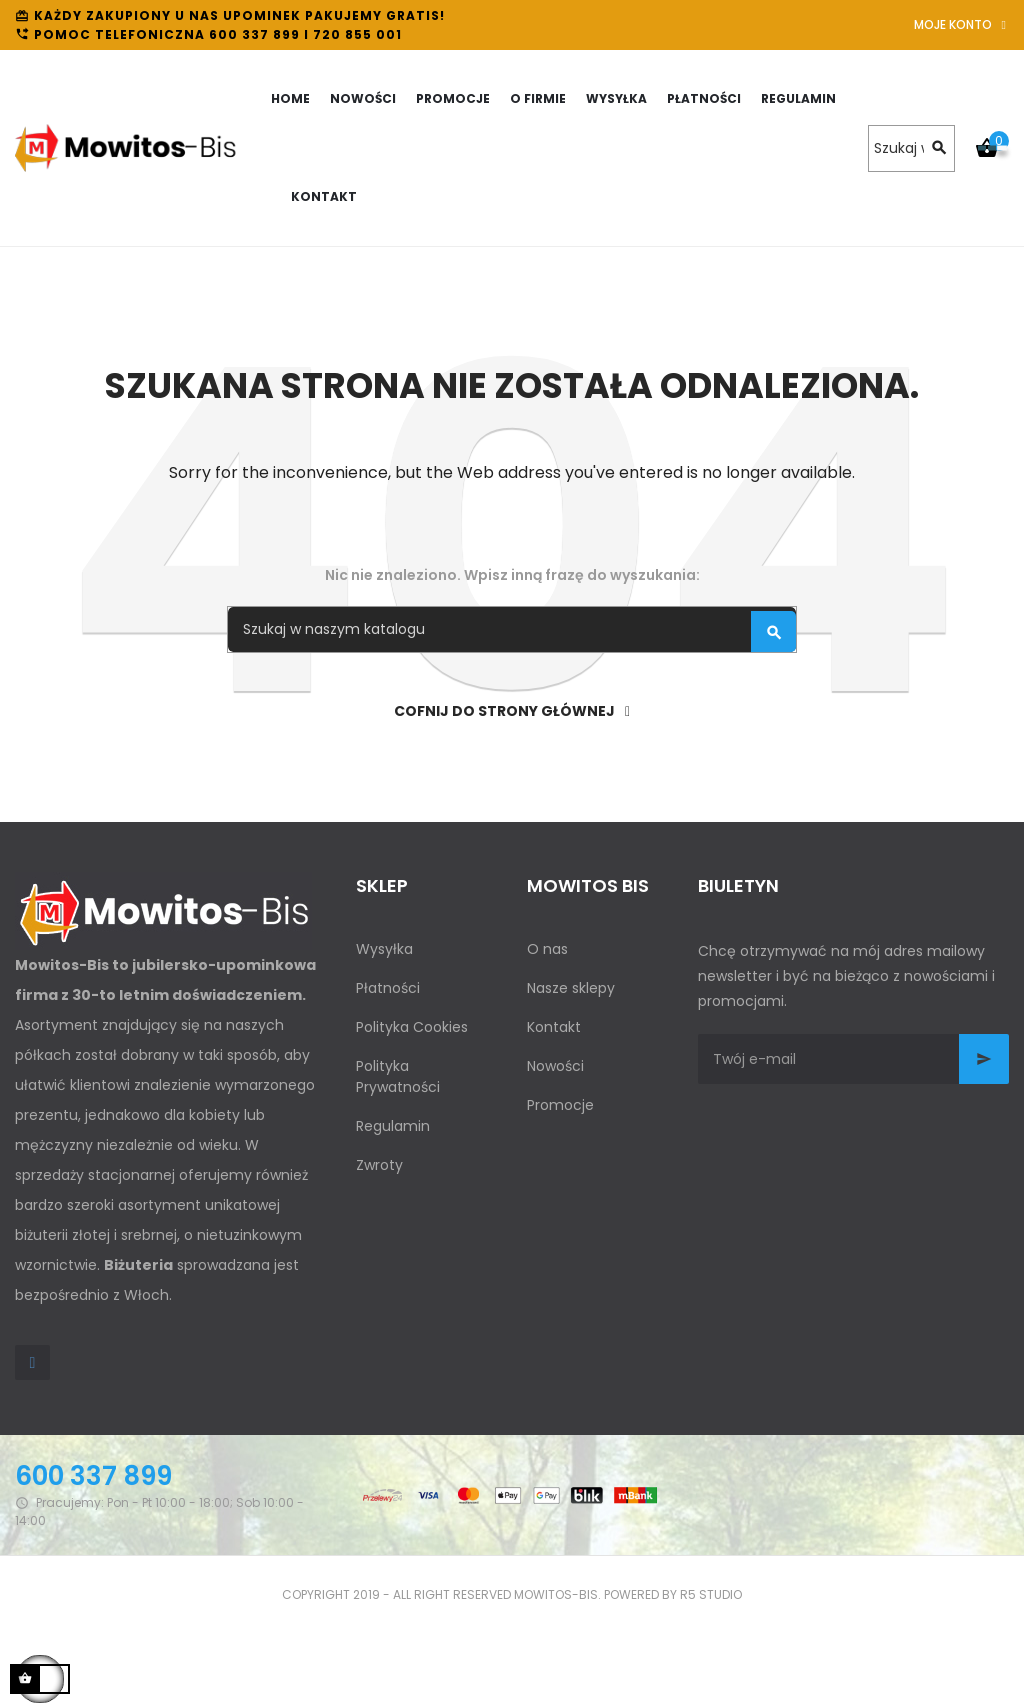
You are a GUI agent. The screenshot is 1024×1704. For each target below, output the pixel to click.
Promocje (560, 1105)
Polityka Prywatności (398, 1076)
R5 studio (711, 1594)
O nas (547, 949)
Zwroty (379, 1165)
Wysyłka (384, 949)
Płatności (388, 988)
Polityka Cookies (412, 1027)
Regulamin (393, 1126)
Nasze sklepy (571, 988)
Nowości (555, 1066)
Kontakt (554, 1027)
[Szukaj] (911, 148)
